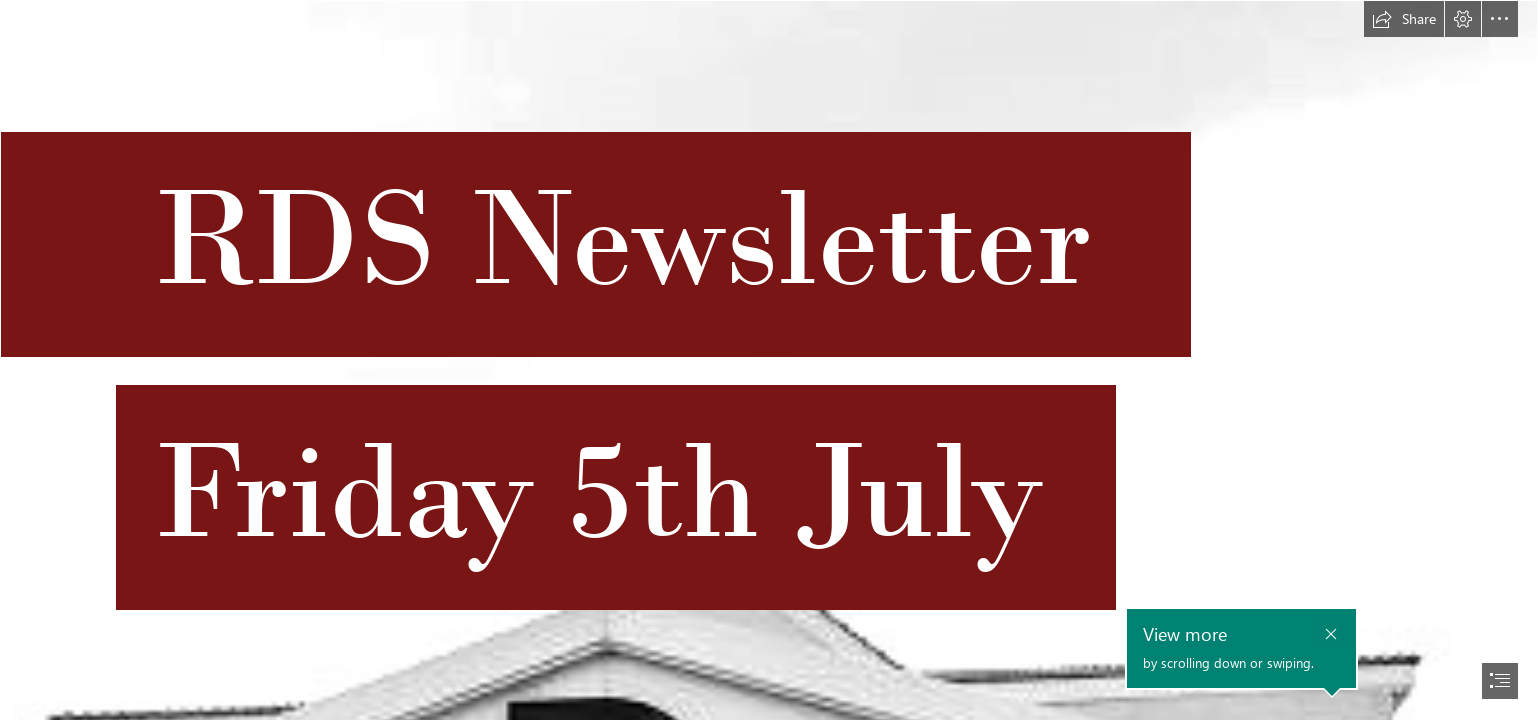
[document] (769, 360)
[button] (1404, 19)
